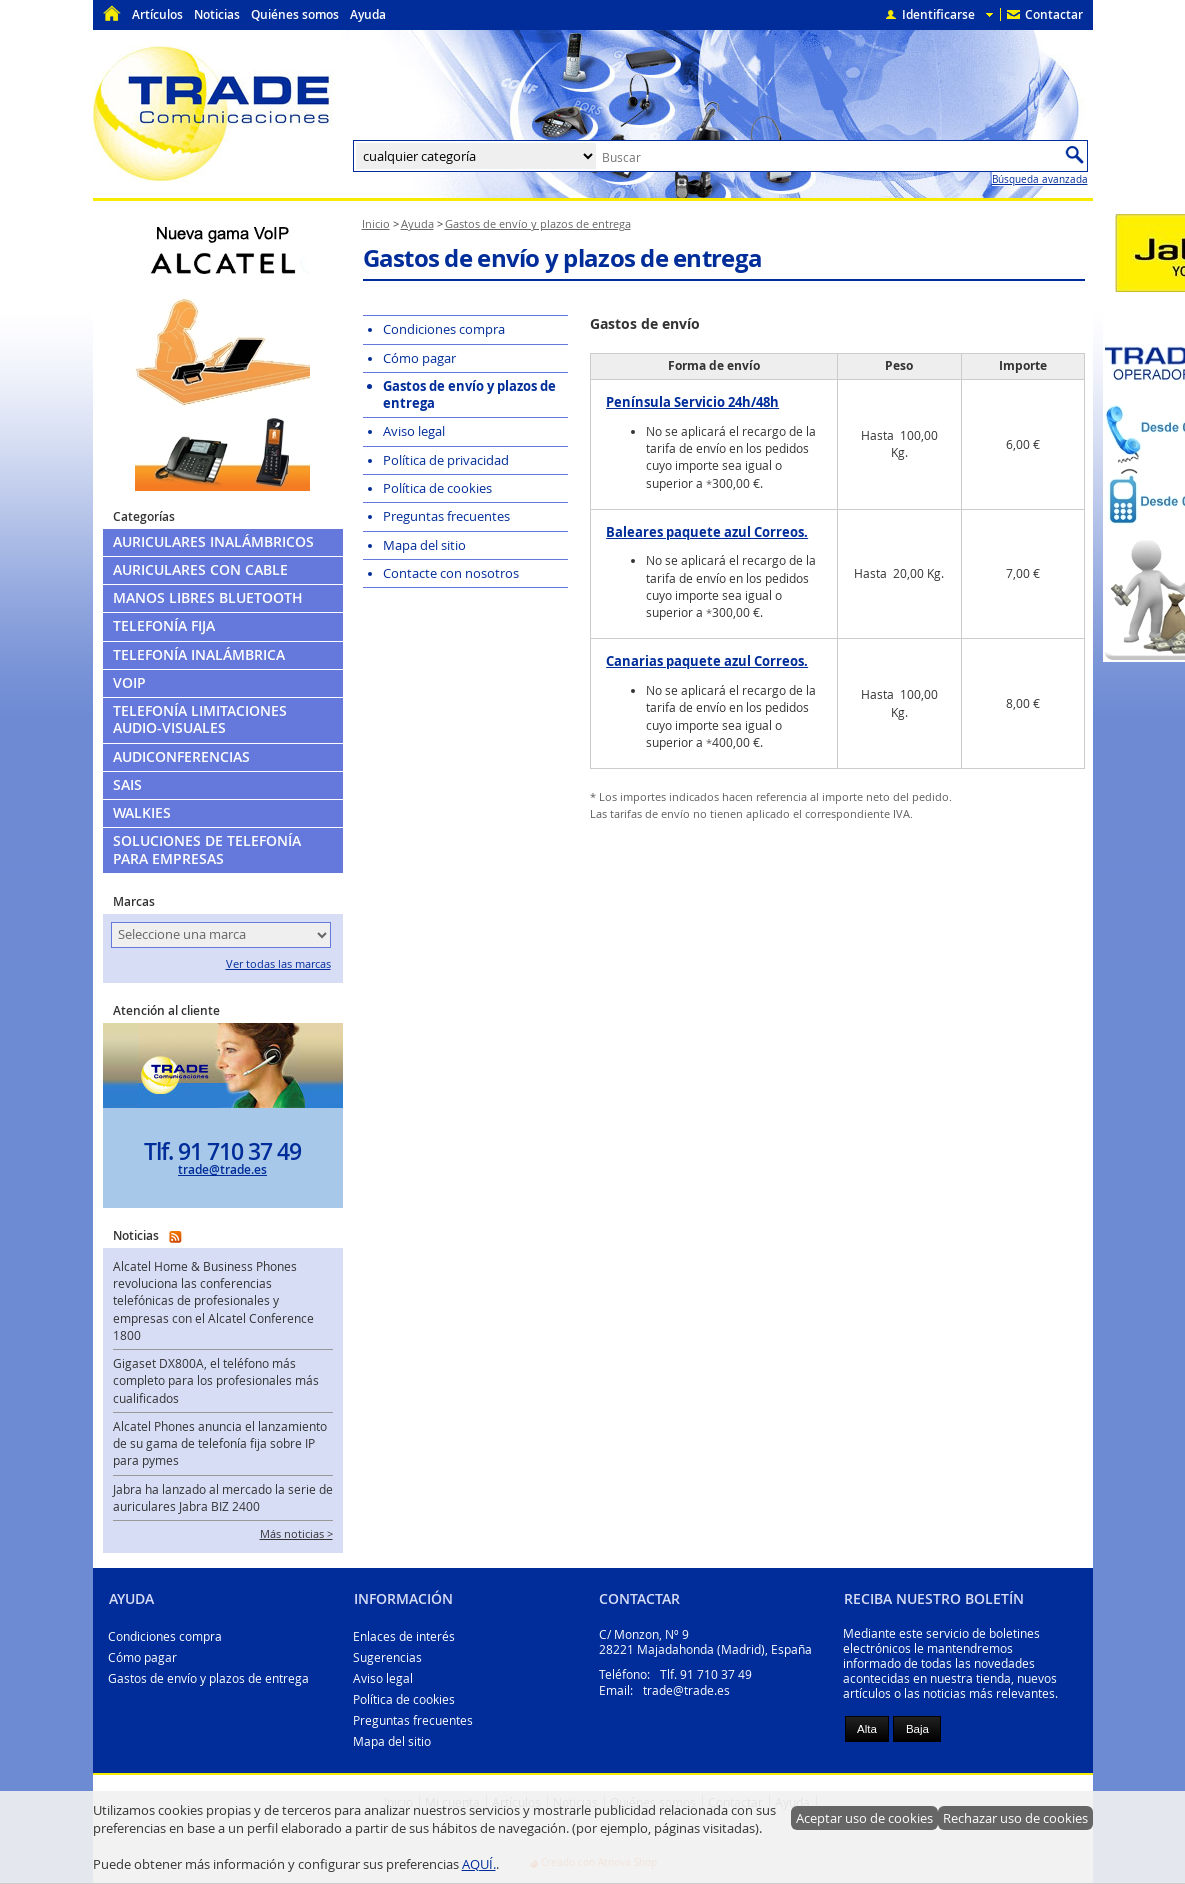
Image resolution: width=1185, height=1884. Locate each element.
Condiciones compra (165, 1636)
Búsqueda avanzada (1040, 179)
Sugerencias (387, 1657)
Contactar (1054, 14)
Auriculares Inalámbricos (213, 542)
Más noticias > (296, 1534)
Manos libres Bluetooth (208, 598)
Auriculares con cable (200, 570)
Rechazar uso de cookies (1015, 1818)
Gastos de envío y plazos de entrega (208, 1678)
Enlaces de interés (404, 1636)
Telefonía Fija (164, 626)
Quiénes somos (295, 14)
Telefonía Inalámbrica (199, 655)
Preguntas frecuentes (413, 1720)
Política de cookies (404, 1699)
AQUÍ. (479, 1864)
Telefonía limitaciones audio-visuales (200, 719)
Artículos (157, 14)
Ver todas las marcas (278, 964)
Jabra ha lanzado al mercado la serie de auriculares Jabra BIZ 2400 (223, 1498)
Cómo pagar (142, 1657)
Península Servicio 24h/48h (692, 402)
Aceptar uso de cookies (864, 1818)
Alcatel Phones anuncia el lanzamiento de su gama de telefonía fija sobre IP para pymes (220, 1444)
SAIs (127, 785)
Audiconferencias (181, 757)
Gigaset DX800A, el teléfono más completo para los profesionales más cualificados (216, 1381)
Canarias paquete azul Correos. (707, 661)
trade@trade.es (222, 1169)
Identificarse (938, 14)
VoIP (129, 683)
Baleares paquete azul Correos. (707, 532)
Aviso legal (383, 1678)
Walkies (142, 813)
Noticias (217, 14)
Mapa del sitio (392, 1741)
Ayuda (368, 14)
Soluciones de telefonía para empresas (207, 849)
